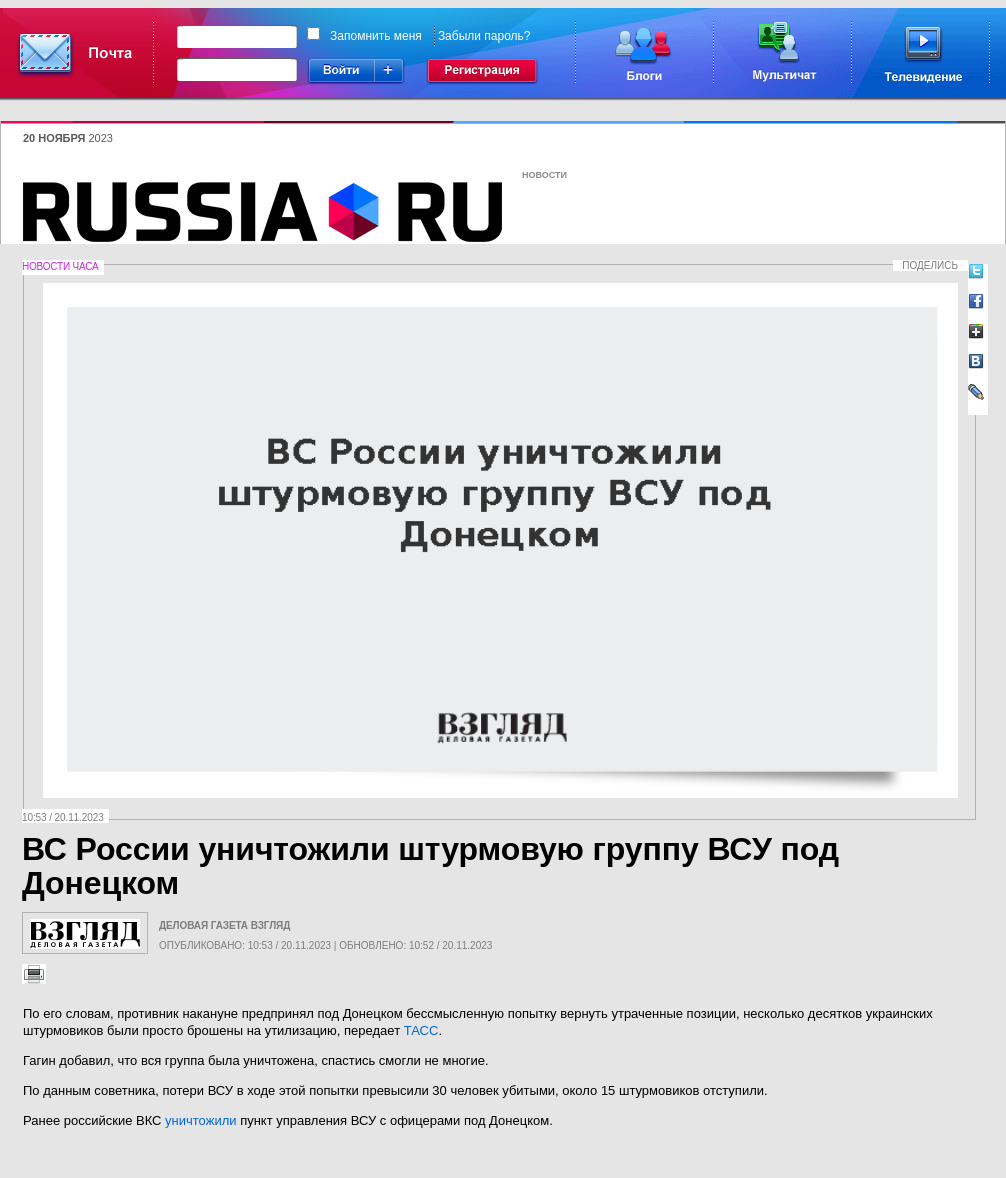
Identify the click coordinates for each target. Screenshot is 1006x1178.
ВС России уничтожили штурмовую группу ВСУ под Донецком (430, 866)
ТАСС (421, 1030)
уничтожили (200, 1120)
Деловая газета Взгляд (224, 925)
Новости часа (60, 266)
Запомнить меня (376, 36)
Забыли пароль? (484, 36)
